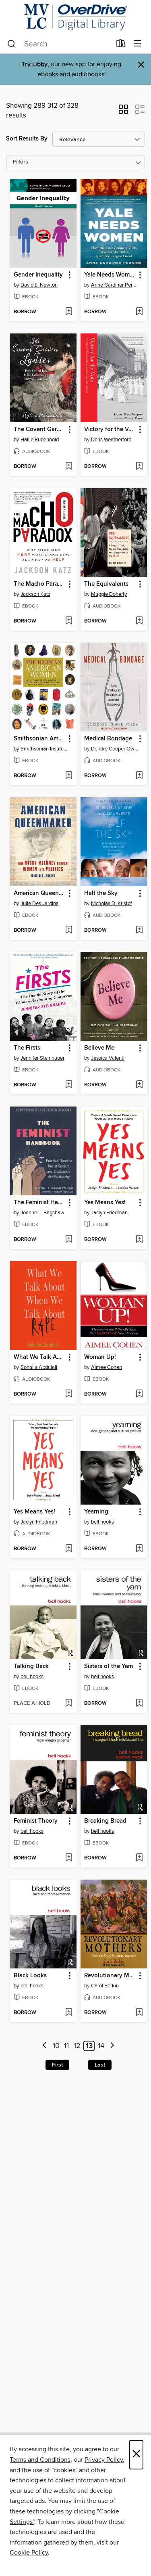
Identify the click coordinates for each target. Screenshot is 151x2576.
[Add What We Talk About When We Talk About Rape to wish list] (69, 1394)
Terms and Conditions (40, 2460)
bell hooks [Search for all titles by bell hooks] (102, 1522)
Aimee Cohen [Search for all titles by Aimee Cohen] (106, 1367)
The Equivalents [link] (106, 584)
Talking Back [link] (31, 1666)
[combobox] (59, 44)
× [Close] (136, 2454)
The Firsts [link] (27, 1048)
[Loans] (121, 45)
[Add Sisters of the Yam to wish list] (139, 1703)
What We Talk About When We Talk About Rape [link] (39, 1357)
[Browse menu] (137, 43)
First (57, 2065)
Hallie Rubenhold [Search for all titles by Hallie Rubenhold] (40, 439)
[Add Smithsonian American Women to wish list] (69, 776)
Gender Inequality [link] (38, 275)
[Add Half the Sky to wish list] (139, 930)
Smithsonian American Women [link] (39, 738)
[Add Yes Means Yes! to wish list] (139, 1240)
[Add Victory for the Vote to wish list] (139, 466)
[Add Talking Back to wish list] (69, 1703)
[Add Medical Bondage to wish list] (139, 776)
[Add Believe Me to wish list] (139, 1085)
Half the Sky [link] (101, 893)
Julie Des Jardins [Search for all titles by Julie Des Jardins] (39, 903)
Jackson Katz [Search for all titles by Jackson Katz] (35, 594)
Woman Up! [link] (100, 1357)
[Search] (11, 44)
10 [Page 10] (56, 2046)
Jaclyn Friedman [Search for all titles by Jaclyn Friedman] (109, 1212)
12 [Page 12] (77, 2046)
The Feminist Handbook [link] (39, 1202)
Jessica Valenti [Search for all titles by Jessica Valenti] (107, 1058)
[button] (123, 112)
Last (100, 2065)
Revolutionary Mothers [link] (110, 1975)
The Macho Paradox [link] (39, 584)
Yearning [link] (96, 1511)
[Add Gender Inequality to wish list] (69, 312)
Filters (20, 162)
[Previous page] (44, 2046)
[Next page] (112, 2046)
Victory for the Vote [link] (110, 429)
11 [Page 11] (66, 2046)
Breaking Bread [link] (105, 1821)
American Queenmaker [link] (39, 893)
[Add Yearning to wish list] (139, 1549)
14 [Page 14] (101, 2046)
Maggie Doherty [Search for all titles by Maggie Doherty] (109, 594)
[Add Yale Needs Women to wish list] (139, 312)
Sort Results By (27, 139)
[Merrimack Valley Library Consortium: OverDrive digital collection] (75, 17)
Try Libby (35, 64)
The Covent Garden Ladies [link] (39, 429)
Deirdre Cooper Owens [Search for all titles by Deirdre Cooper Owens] (115, 749)
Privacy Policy (104, 2460)
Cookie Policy (29, 2553)
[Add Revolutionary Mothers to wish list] (139, 2013)
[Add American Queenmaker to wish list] (69, 930)
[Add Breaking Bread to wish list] (139, 1858)
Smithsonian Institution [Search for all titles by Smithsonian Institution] (44, 749)
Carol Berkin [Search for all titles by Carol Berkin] (105, 1986)
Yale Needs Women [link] (110, 275)
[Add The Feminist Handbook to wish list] (69, 1240)
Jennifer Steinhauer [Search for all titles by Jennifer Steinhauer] (42, 1058)
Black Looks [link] (30, 1975)
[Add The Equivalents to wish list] (139, 621)
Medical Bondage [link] (108, 738)
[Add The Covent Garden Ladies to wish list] (69, 466)
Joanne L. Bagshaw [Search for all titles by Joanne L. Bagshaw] (42, 1212)
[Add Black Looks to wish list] (69, 2013)
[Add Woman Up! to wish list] (139, 1394)
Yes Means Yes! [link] (105, 1202)
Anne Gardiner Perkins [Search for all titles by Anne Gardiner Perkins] (115, 285)
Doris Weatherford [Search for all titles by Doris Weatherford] (111, 439)
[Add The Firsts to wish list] (69, 1085)
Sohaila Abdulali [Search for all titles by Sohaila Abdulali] (39, 1367)
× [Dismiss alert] (141, 65)
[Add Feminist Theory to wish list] (69, 1858)
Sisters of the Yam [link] (108, 1666)
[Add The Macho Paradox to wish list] (69, 621)
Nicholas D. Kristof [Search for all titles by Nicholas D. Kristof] (111, 903)
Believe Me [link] (99, 1048)
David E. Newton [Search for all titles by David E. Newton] (39, 285)
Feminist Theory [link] (36, 1821)
